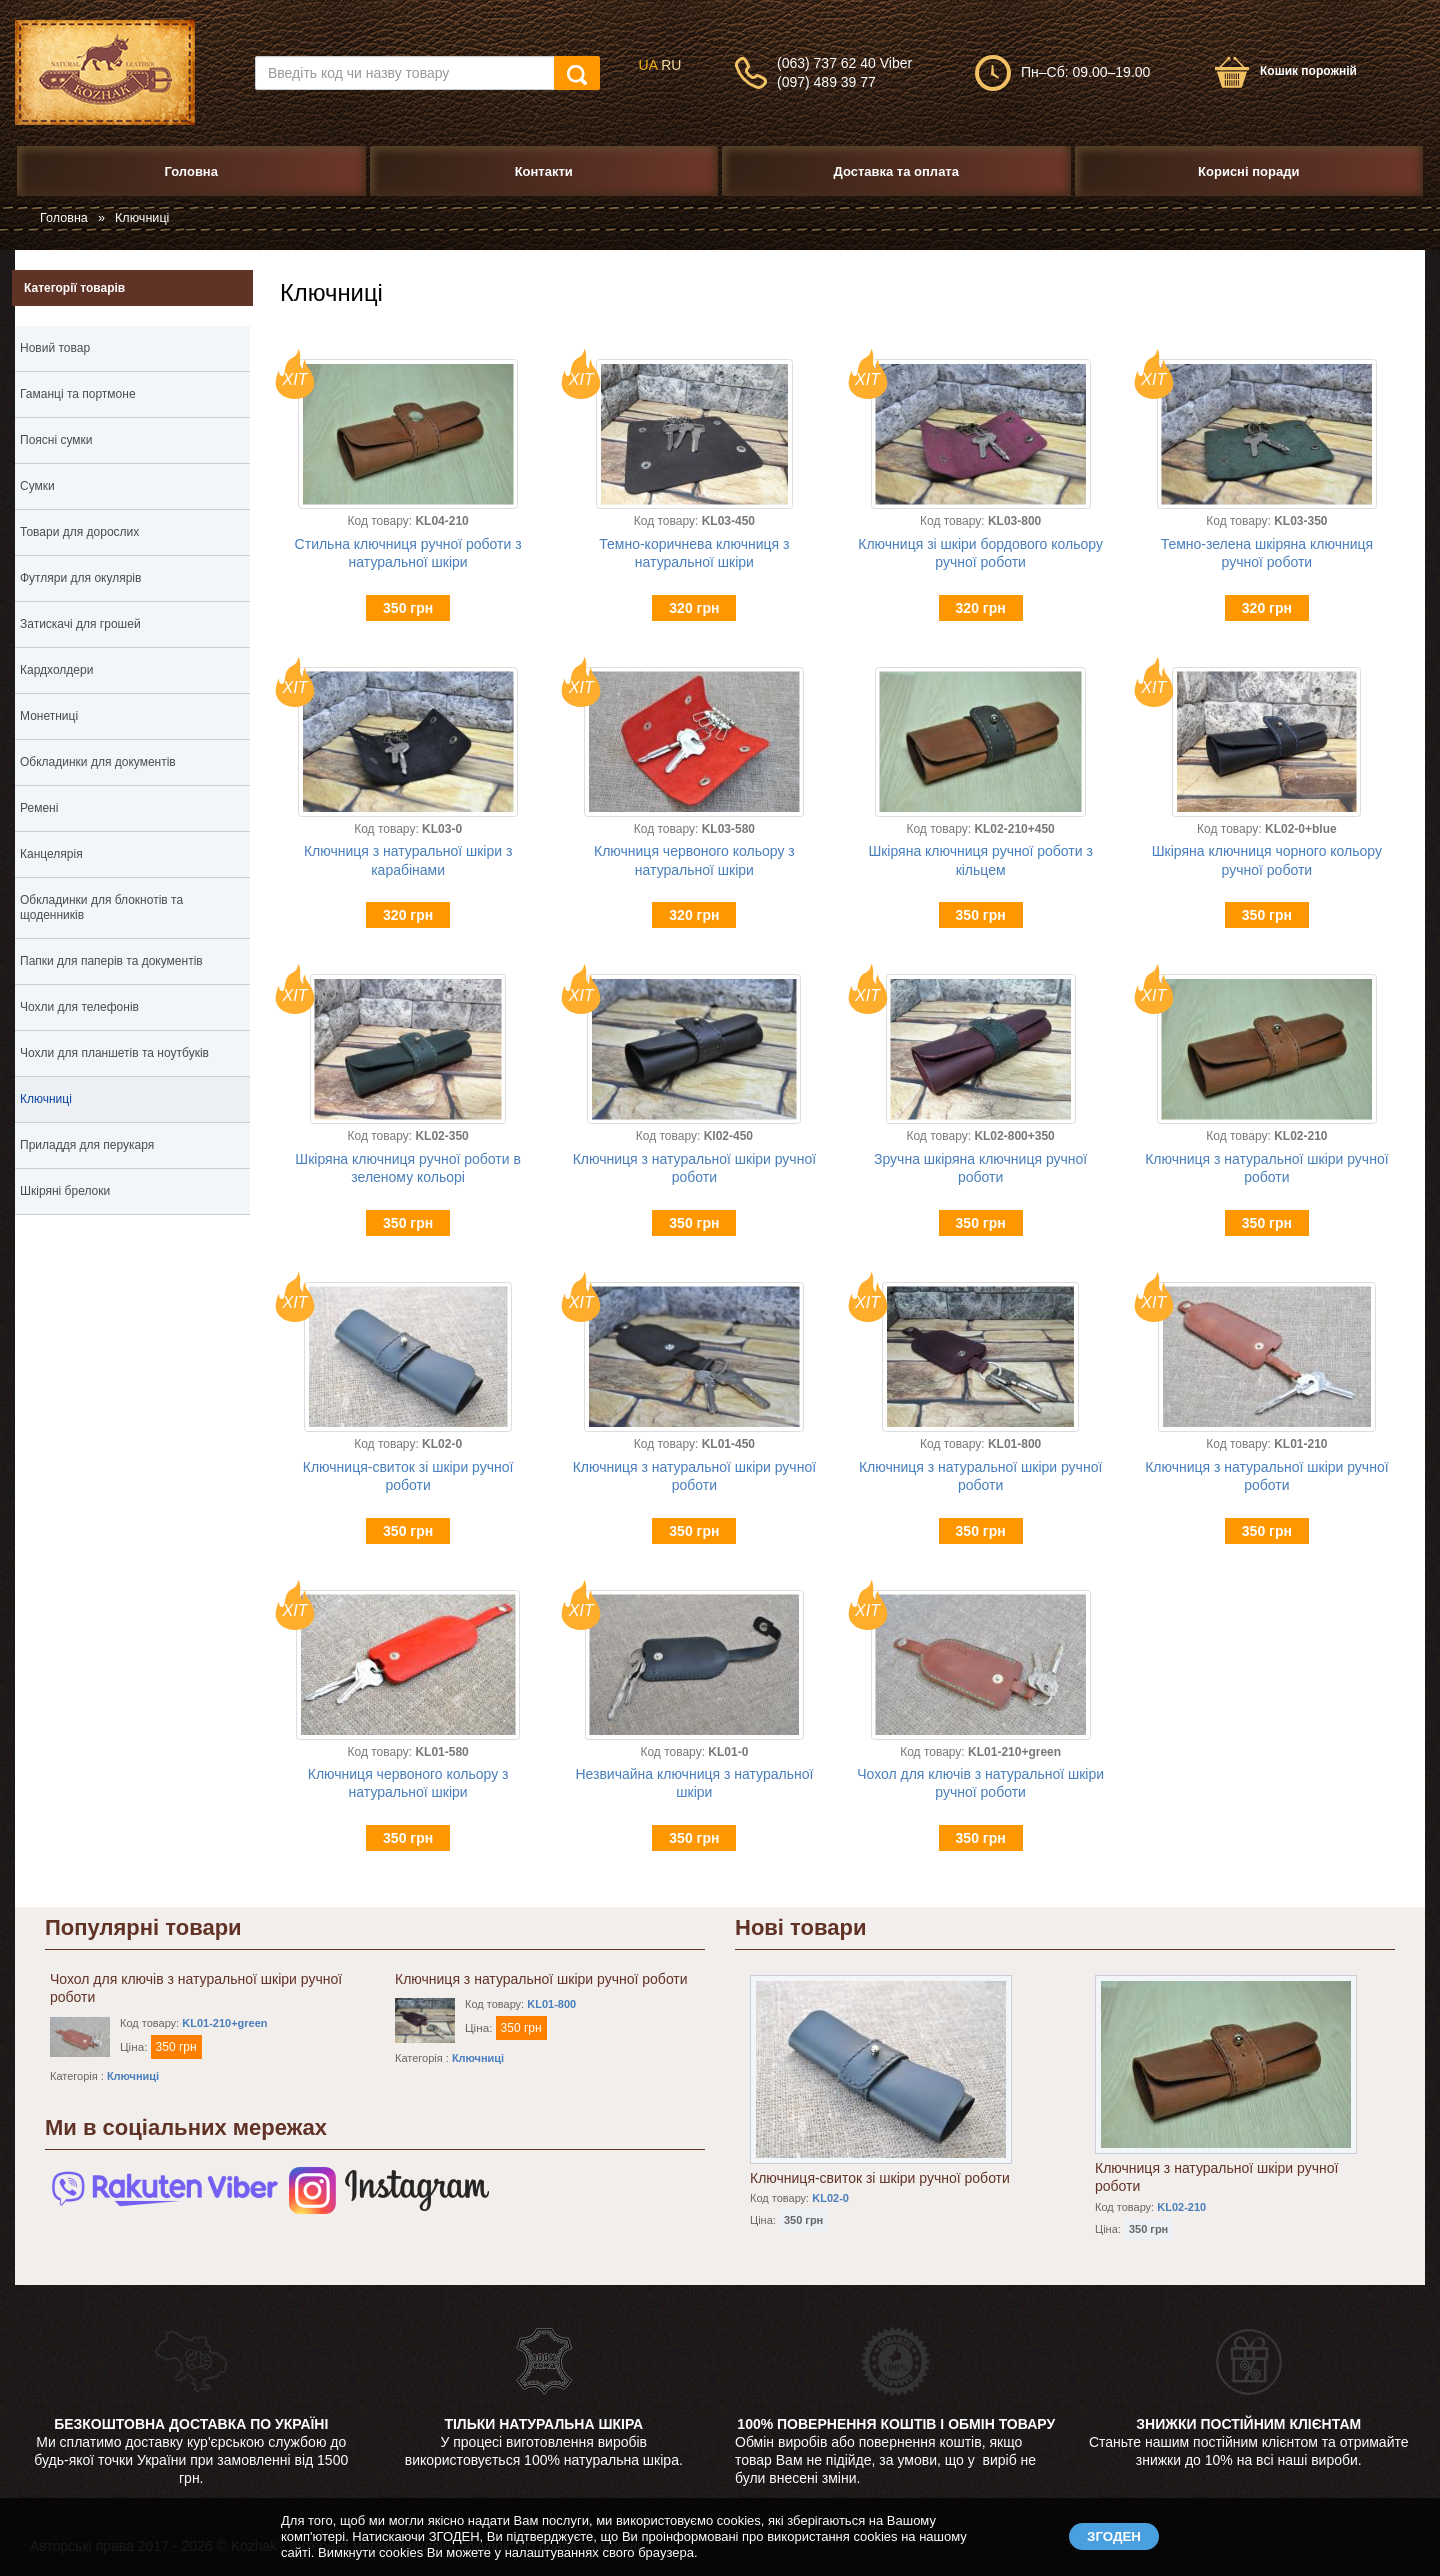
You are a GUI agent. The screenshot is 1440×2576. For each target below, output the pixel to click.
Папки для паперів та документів (132, 964)
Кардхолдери (56, 670)
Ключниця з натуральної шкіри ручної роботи (541, 1979)
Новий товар (55, 348)
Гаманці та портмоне (132, 397)
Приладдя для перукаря (87, 1145)
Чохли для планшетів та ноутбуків (114, 1053)
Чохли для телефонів (79, 1007)
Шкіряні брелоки (132, 1194)
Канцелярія (132, 857)
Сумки (132, 489)
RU (671, 65)
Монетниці (49, 716)
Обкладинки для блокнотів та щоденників (132, 910)
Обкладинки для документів (132, 765)
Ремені (132, 811)
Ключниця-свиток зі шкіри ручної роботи (880, 2178)
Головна (64, 218)
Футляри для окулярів (80, 578)
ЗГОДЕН (1114, 2536)
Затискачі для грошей (80, 624)
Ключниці (46, 1099)
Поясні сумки (56, 440)
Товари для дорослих (79, 532)
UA (648, 65)
